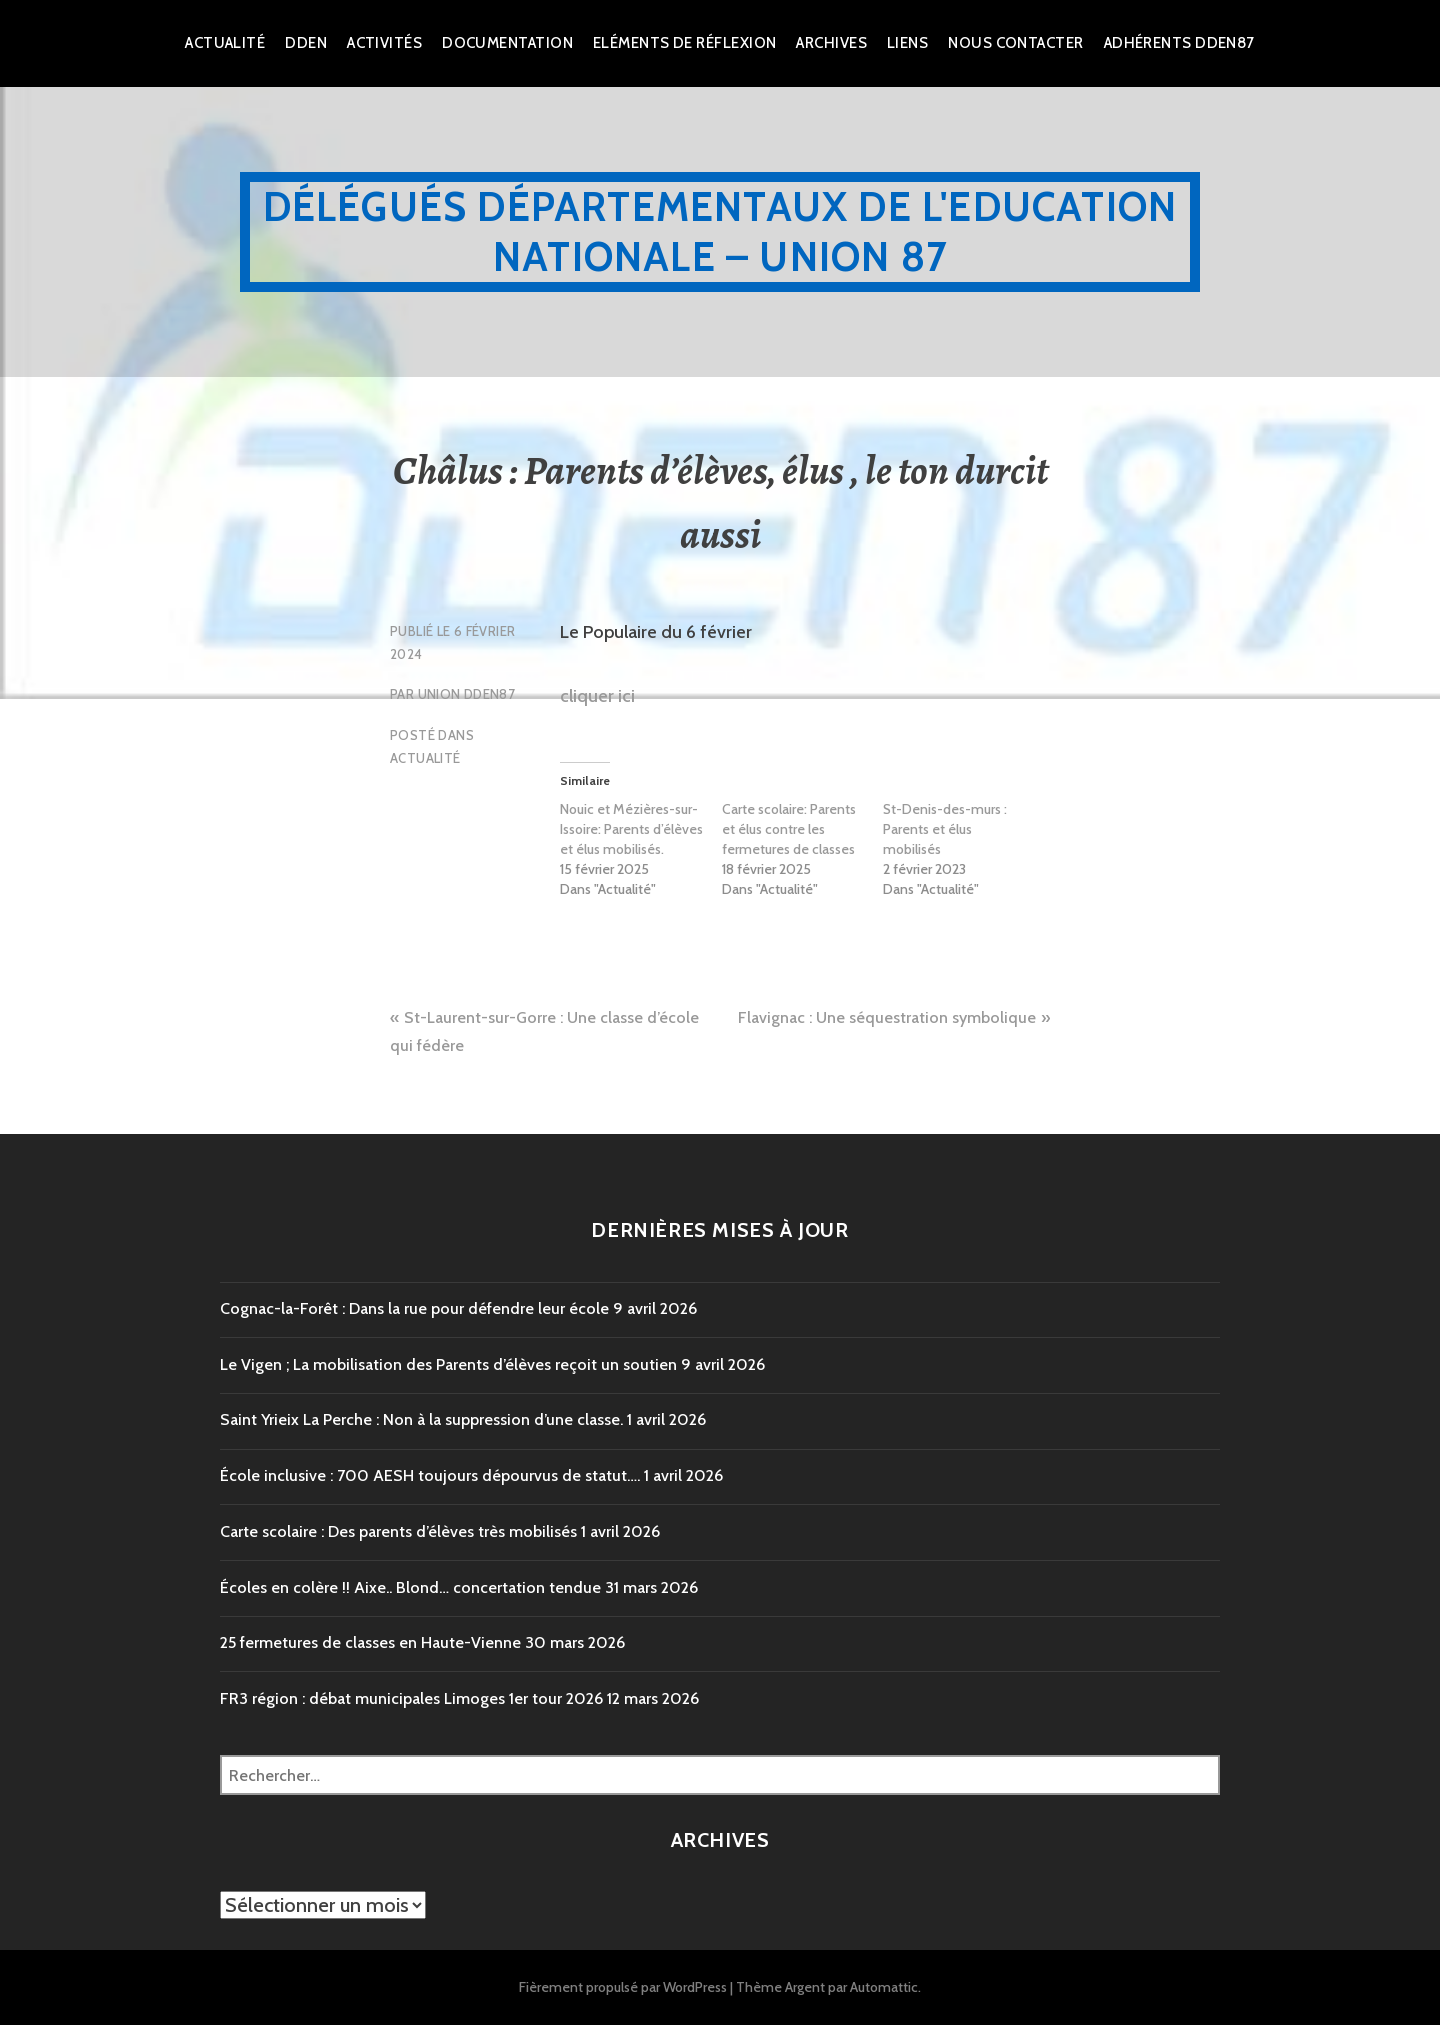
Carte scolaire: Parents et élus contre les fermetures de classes (789, 829)
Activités (384, 43)
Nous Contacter (1015, 43)
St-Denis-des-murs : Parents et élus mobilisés (945, 829)
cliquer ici (597, 696)
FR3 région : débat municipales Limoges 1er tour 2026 (411, 1698)
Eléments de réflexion (684, 43)
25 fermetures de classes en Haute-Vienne (370, 1642)
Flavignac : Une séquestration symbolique (887, 1017)
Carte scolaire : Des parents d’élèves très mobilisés (398, 1531)
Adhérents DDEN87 (1179, 43)
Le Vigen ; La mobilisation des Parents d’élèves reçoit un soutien (448, 1364)
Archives (831, 43)
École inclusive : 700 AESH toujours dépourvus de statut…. (430, 1475)
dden (306, 43)
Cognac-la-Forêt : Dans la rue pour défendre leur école (414, 1308)
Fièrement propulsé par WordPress (623, 1987)
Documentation (507, 43)
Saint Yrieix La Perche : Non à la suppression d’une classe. (421, 1419)
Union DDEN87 (467, 694)
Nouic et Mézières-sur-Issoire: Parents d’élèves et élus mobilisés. (631, 829)
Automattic (884, 1987)
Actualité (225, 43)
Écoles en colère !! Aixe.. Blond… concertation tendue (410, 1587)
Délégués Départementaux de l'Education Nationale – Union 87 (720, 231)
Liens (907, 43)
